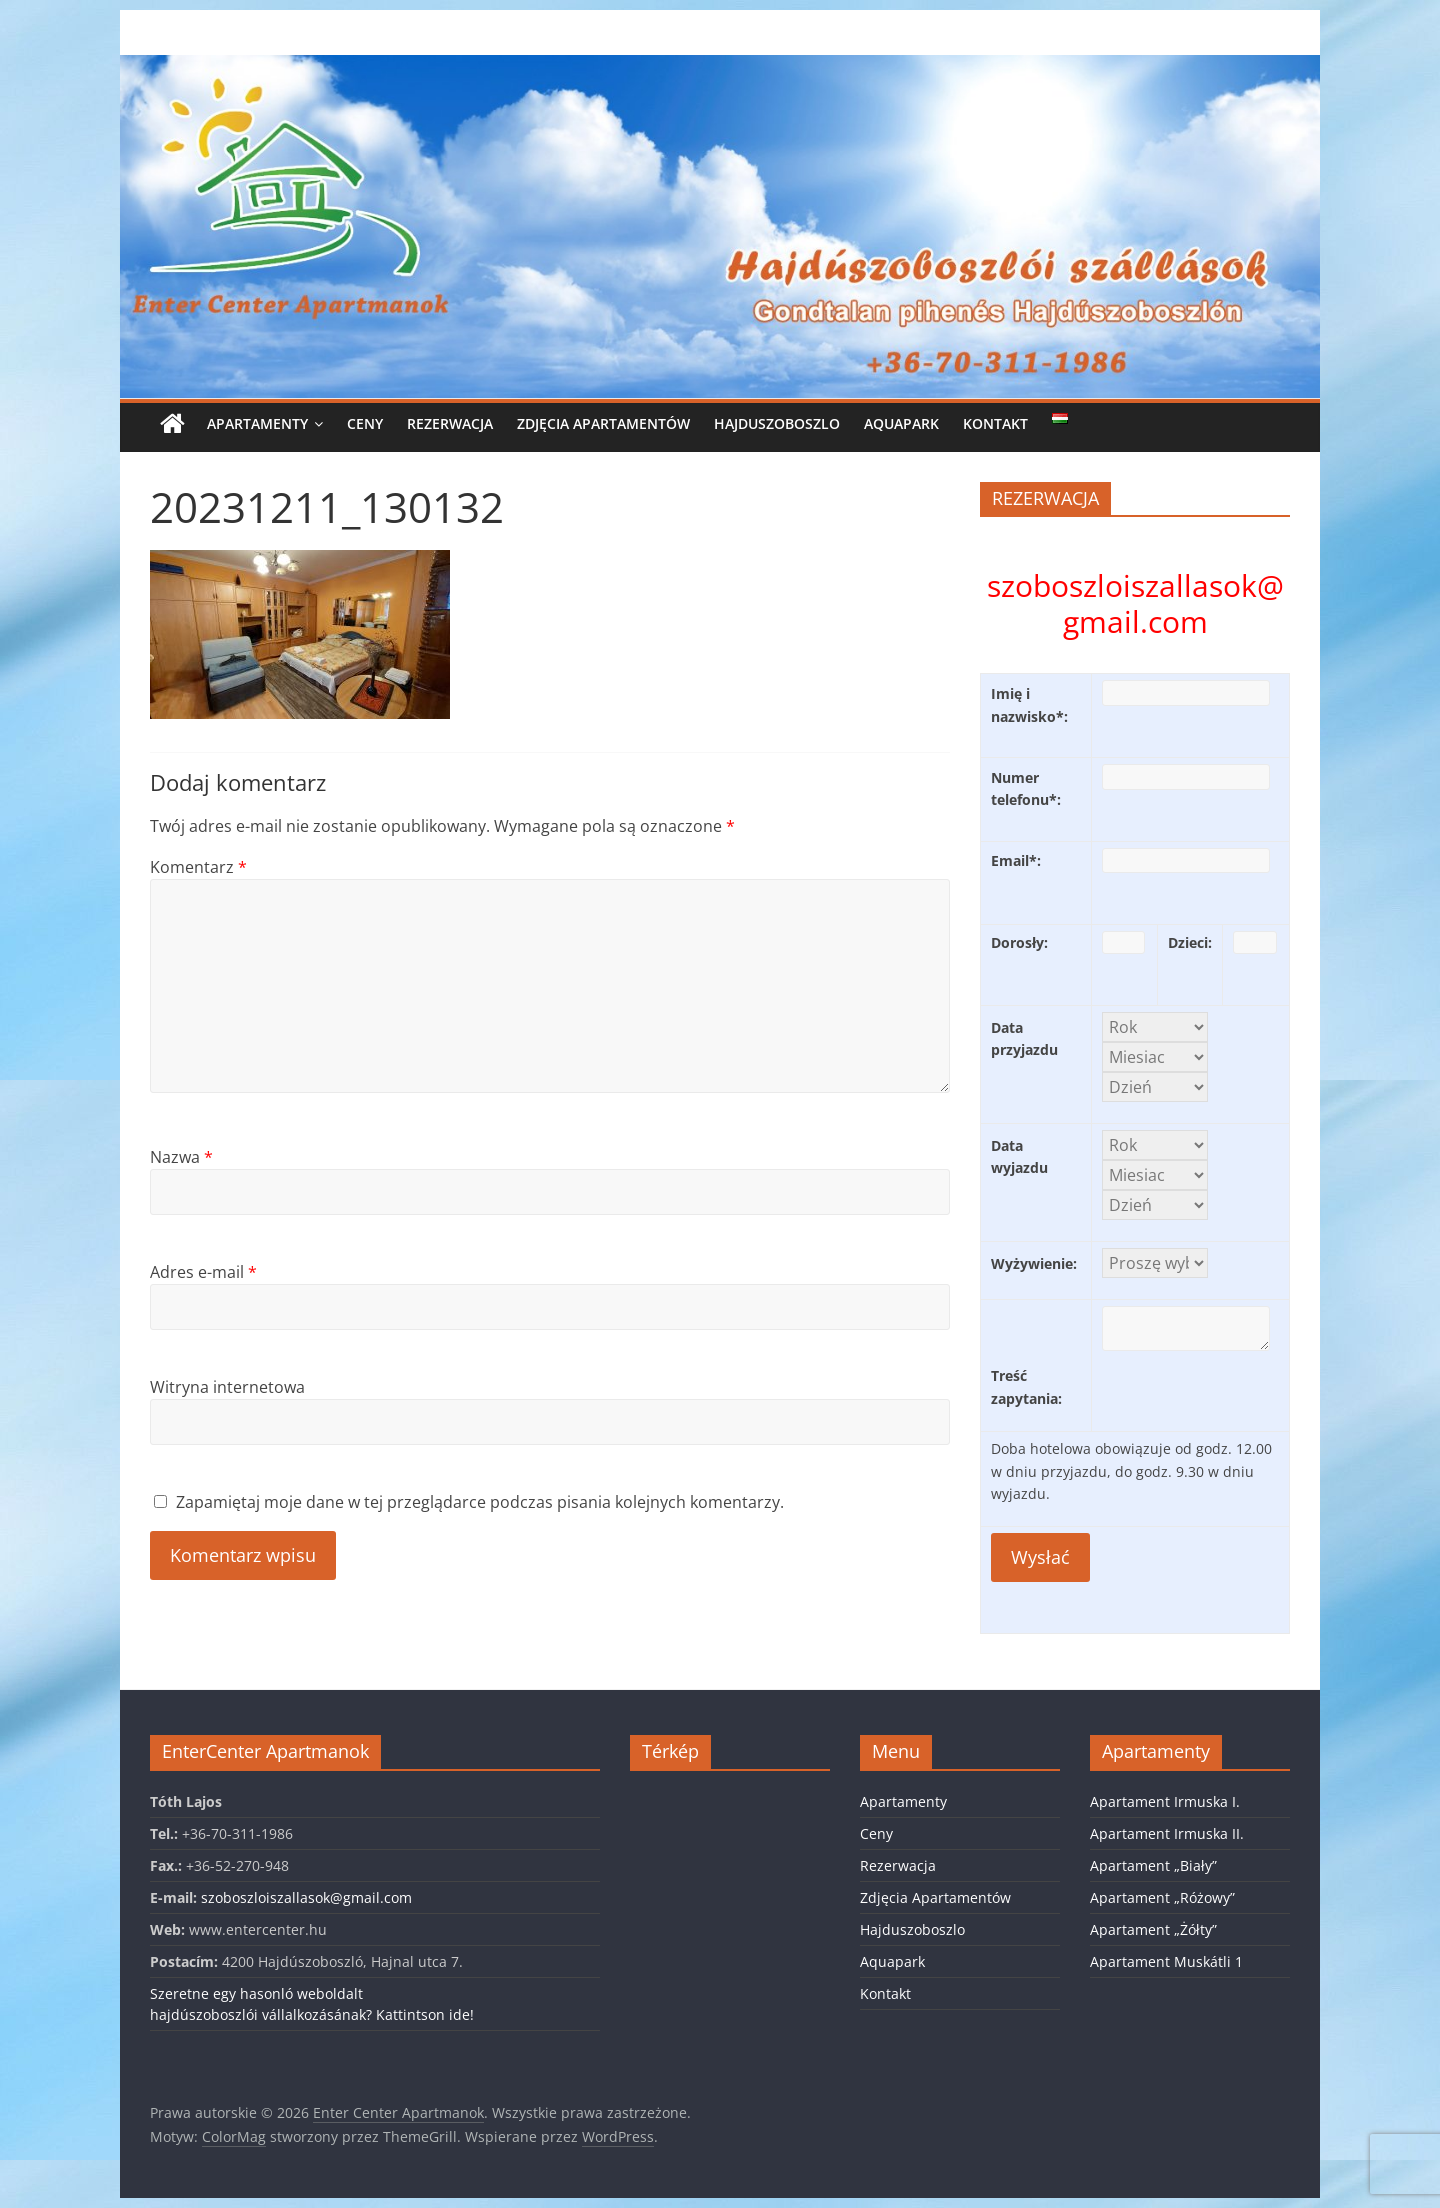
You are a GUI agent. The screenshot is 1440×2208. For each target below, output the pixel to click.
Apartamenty (257, 423)
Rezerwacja (450, 423)
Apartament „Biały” (1153, 1865)
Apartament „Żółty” (1153, 1929)
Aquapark (901, 423)
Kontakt (995, 423)
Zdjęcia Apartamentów (603, 423)
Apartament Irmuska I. (1165, 1801)
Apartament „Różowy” (1162, 1897)
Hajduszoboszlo (777, 423)
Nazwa (181, 1157)
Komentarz (198, 867)
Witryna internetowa (227, 1387)
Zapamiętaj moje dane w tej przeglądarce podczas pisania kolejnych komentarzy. (480, 1502)
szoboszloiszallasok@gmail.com (306, 1897)
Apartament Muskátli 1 (1166, 1961)
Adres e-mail (203, 1272)
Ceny (365, 423)
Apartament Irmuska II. (1167, 1833)
